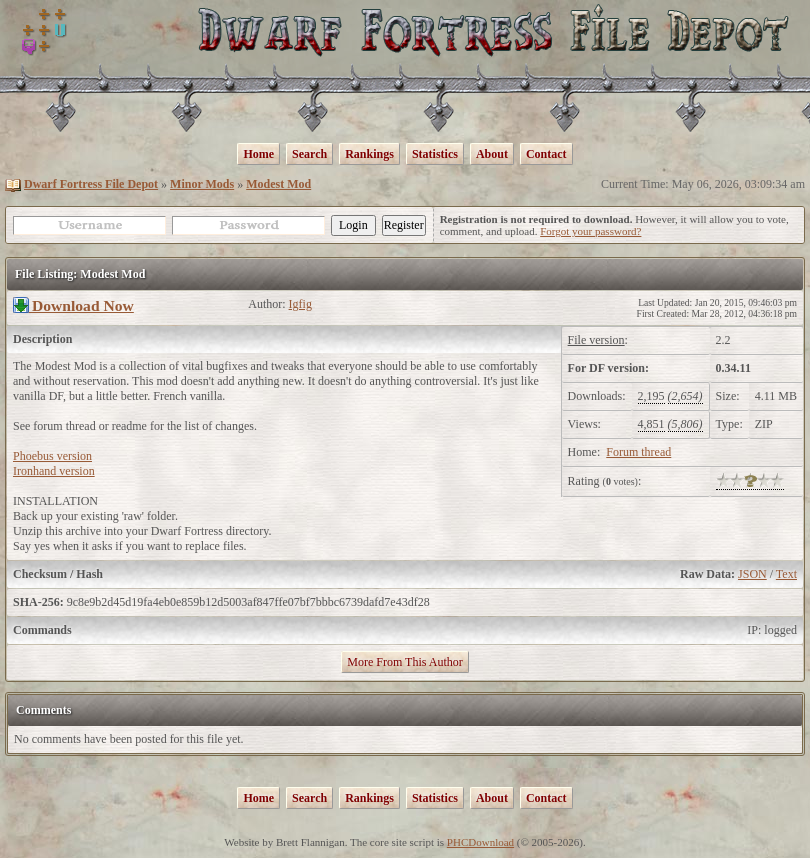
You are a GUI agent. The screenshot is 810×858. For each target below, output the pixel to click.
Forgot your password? (590, 231)
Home (258, 154)
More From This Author (404, 662)
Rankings (369, 154)
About (492, 154)
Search (309, 154)
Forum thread (638, 452)
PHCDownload (480, 842)
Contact (546, 154)
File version (596, 340)
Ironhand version (54, 471)
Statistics (435, 154)
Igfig (300, 304)
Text (786, 574)
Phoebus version (52, 456)
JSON (752, 574)
